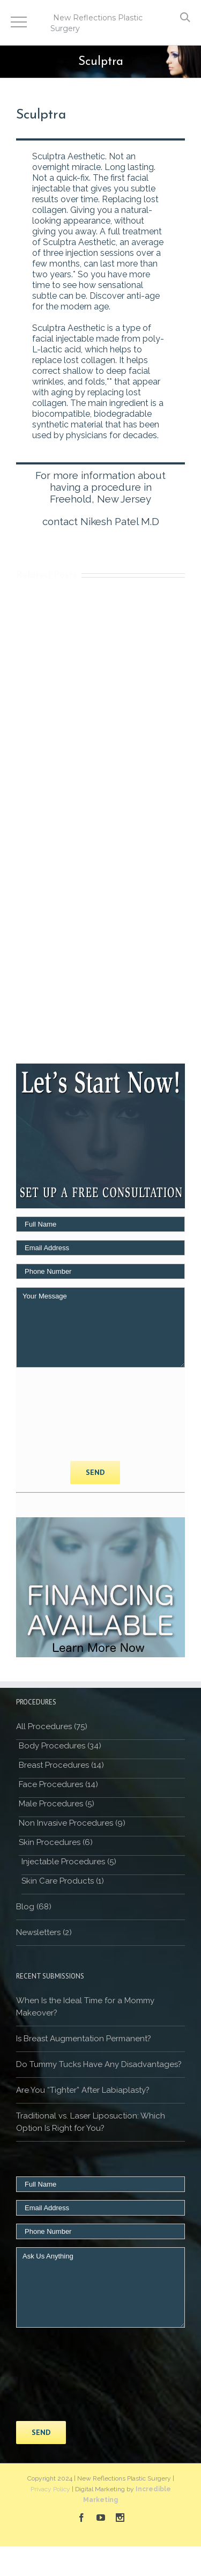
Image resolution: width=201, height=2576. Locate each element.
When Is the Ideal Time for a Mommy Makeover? (85, 2007)
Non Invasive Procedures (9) (72, 1823)
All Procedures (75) (51, 1726)
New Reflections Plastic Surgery (96, 23)
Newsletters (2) (44, 1932)
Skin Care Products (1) (62, 1881)
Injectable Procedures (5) (68, 1861)
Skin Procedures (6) (56, 1842)
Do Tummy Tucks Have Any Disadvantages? (99, 2064)
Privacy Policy (50, 2489)
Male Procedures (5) (56, 1804)
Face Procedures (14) (58, 1784)
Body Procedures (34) (60, 1746)
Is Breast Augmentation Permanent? (83, 2038)
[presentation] (60, 1414)
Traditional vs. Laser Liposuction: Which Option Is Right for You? (90, 2122)
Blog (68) (33, 1906)
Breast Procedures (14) (61, 1765)
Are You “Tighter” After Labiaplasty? (83, 2090)
